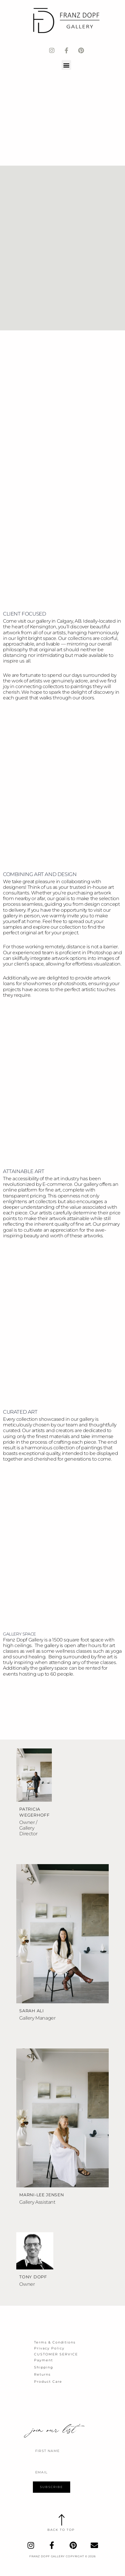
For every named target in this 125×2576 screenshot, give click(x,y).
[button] (66, 65)
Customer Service (56, 2354)
